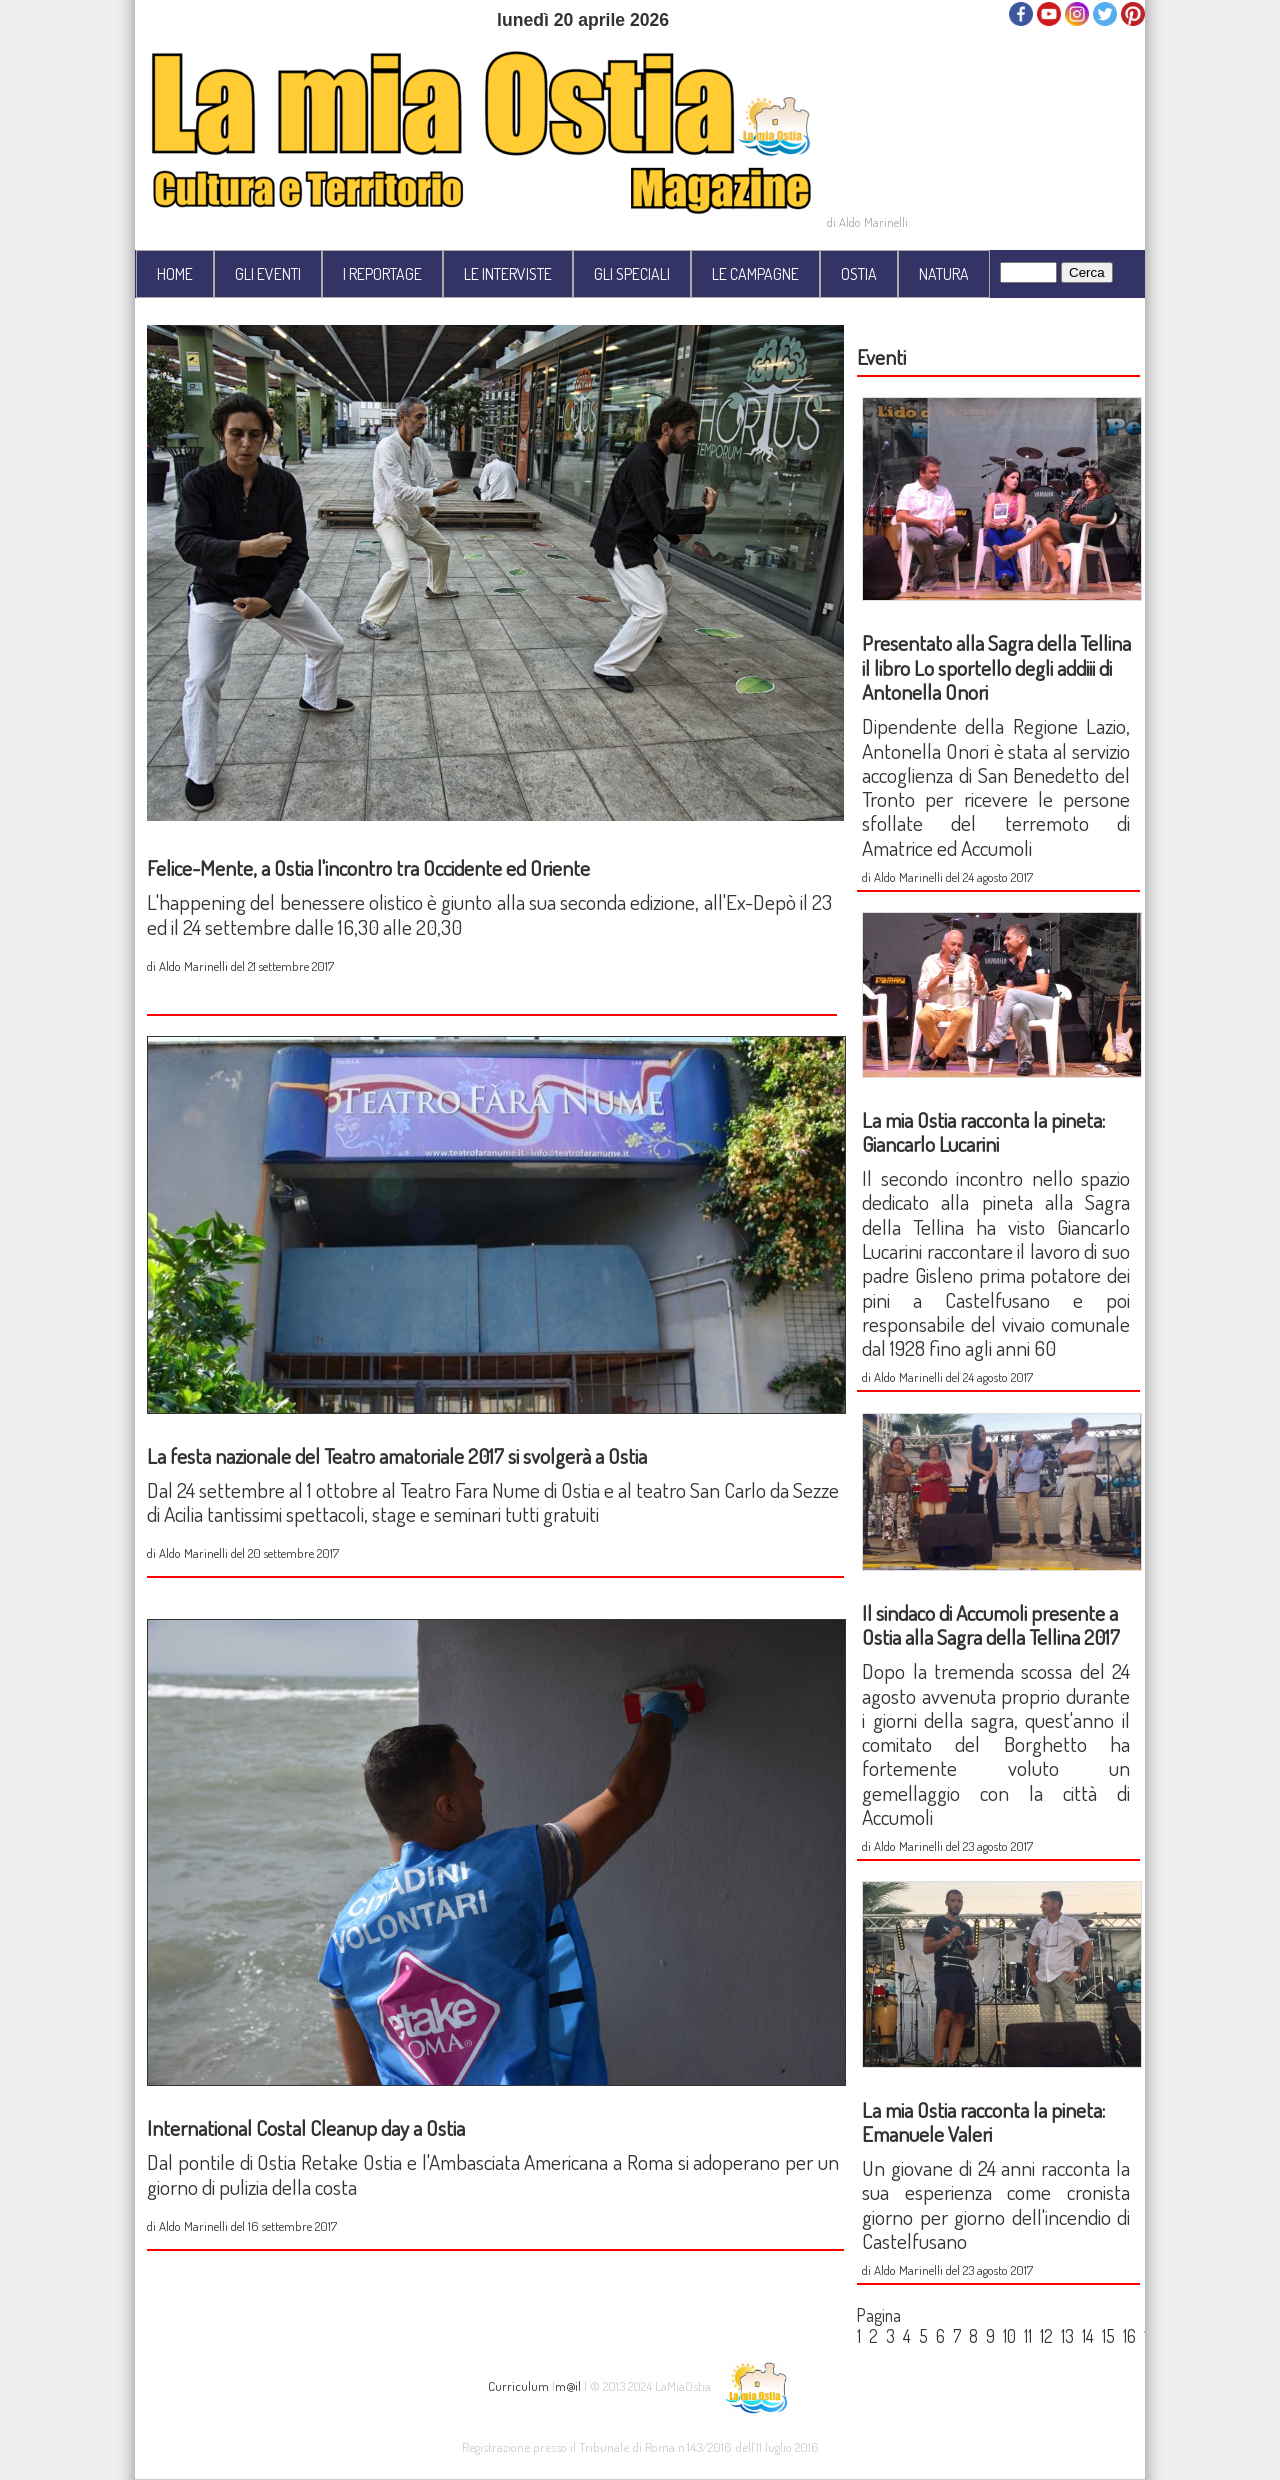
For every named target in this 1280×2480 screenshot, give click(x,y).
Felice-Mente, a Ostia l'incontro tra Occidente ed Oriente (368, 867)
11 (1028, 2336)
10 (1009, 2336)
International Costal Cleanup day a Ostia (306, 2127)
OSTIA (859, 274)
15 (1108, 2336)
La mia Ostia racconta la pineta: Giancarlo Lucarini (983, 1131)
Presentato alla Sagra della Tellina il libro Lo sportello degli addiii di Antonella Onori (996, 667)
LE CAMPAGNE (755, 274)
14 (1088, 2336)
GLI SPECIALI (632, 274)
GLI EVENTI (268, 274)
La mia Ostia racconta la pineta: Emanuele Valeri (983, 2121)
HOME (175, 274)
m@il (568, 2384)
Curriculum (518, 2384)
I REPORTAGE (382, 274)
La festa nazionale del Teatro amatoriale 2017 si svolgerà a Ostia (397, 1455)
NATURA (944, 274)
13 (1067, 2336)
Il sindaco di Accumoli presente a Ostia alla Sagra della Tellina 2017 (991, 1624)
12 (1046, 2336)
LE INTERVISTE (508, 274)
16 (1129, 2336)
